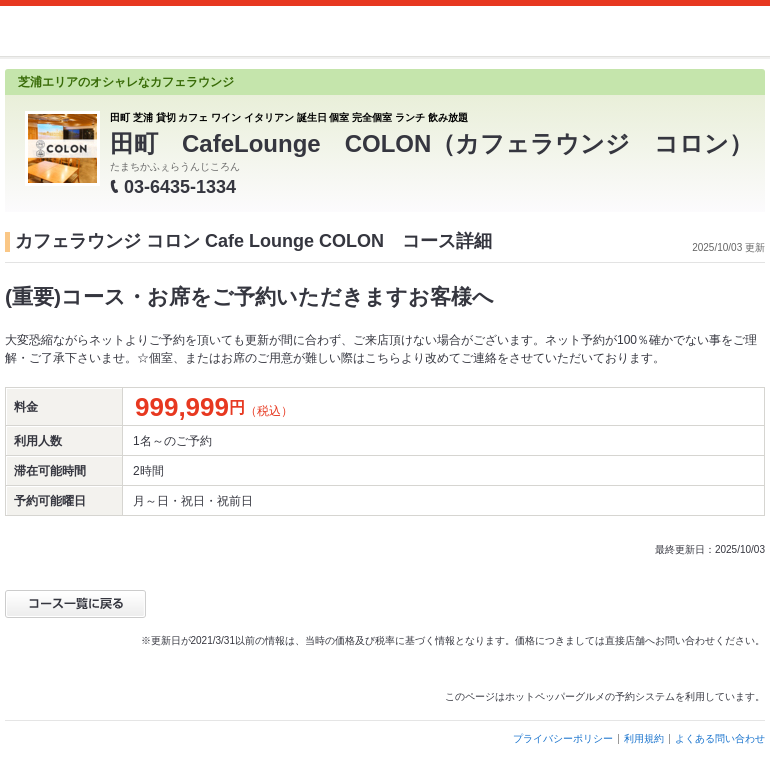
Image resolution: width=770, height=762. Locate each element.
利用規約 (644, 738)
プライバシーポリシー (563, 738)
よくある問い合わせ (720, 738)
